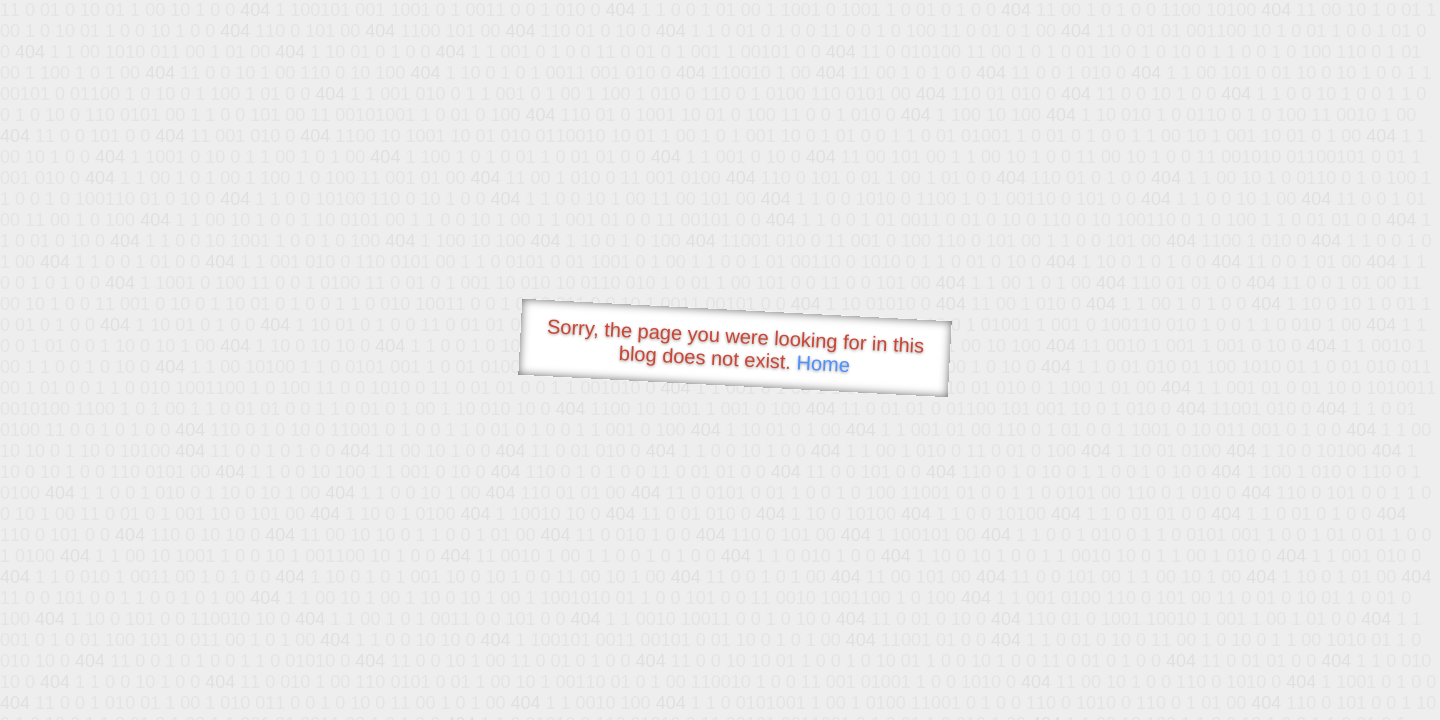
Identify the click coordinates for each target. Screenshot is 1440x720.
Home (823, 363)
